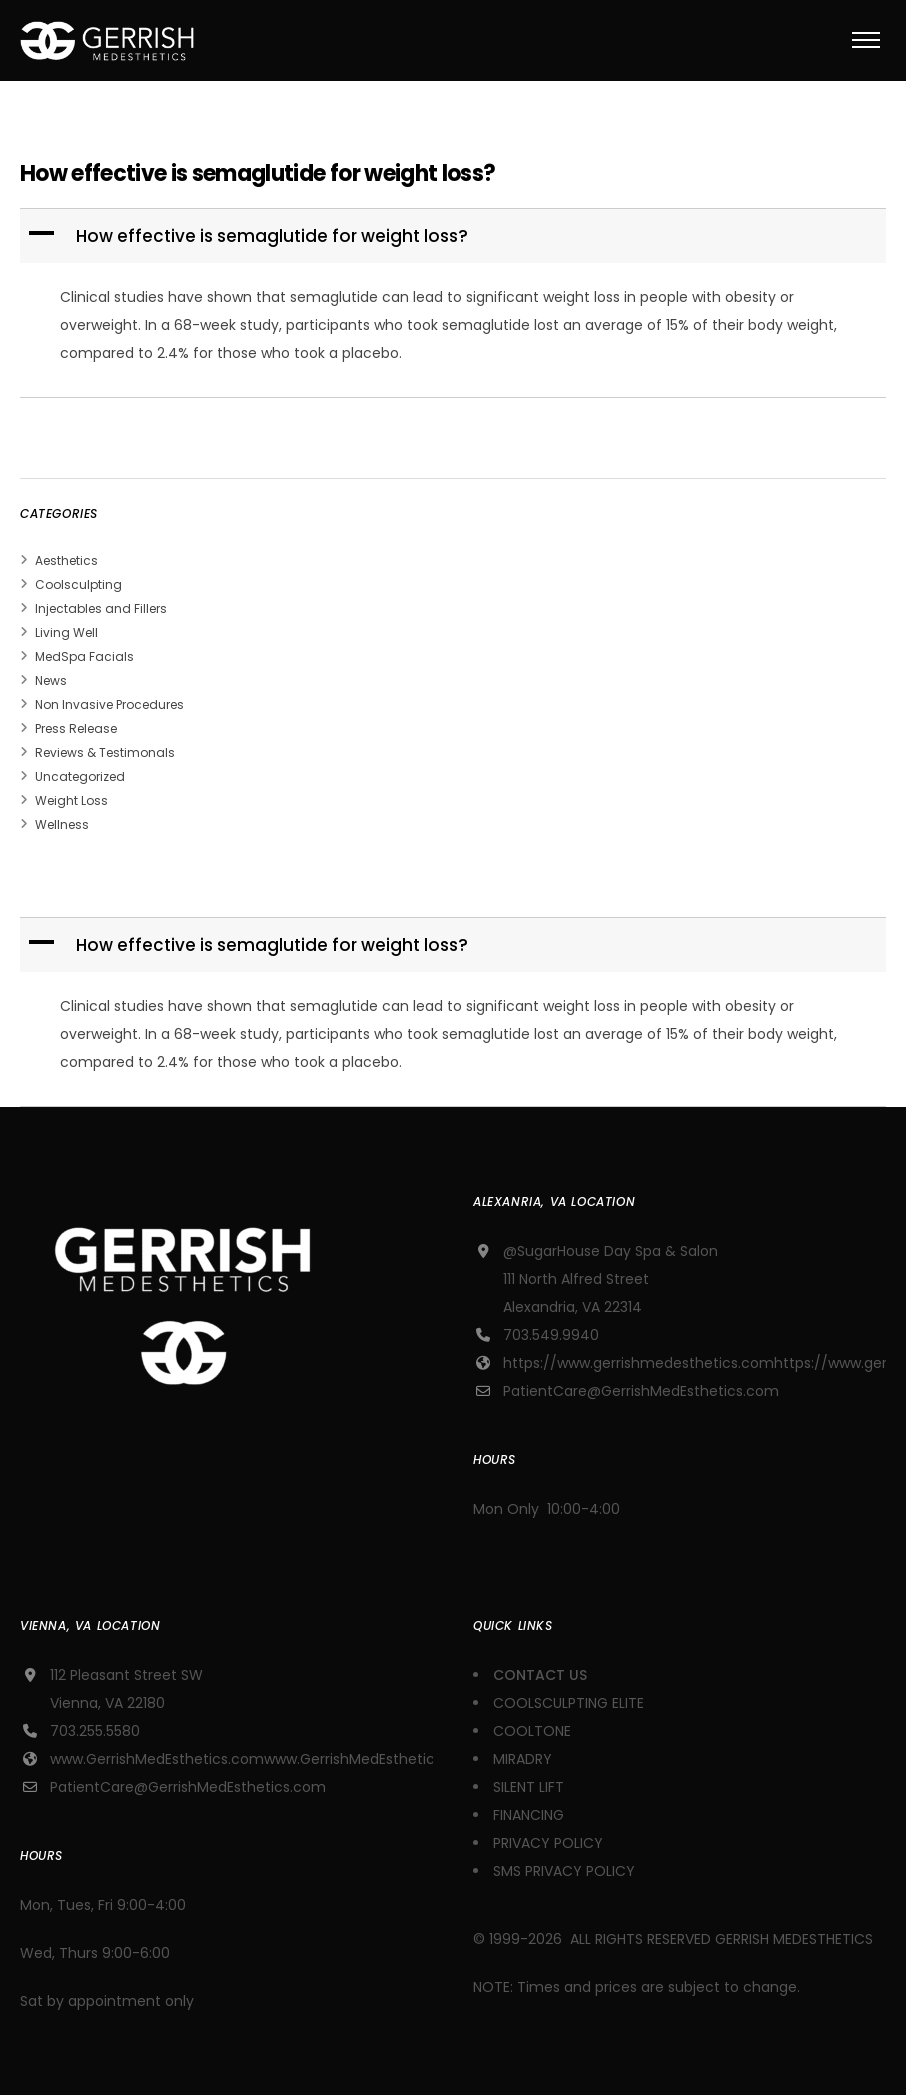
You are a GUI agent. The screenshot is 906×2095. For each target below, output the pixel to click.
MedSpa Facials (84, 656)
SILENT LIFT (528, 1787)
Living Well (66, 632)
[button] (455, 236)
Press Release (76, 728)
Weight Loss (71, 800)
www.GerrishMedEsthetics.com (157, 1759)
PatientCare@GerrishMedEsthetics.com (641, 1391)
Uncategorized (80, 776)
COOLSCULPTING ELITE (568, 1703)
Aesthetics (66, 560)
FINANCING (528, 1815)
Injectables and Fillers (101, 608)
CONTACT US (542, 1675)
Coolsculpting (78, 584)
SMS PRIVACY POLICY (564, 1871)
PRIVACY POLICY (548, 1843)
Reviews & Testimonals (105, 752)
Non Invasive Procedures (109, 704)
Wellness (62, 824)
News (51, 680)
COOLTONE (532, 1731)
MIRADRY (522, 1759)
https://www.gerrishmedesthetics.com (638, 1363)
